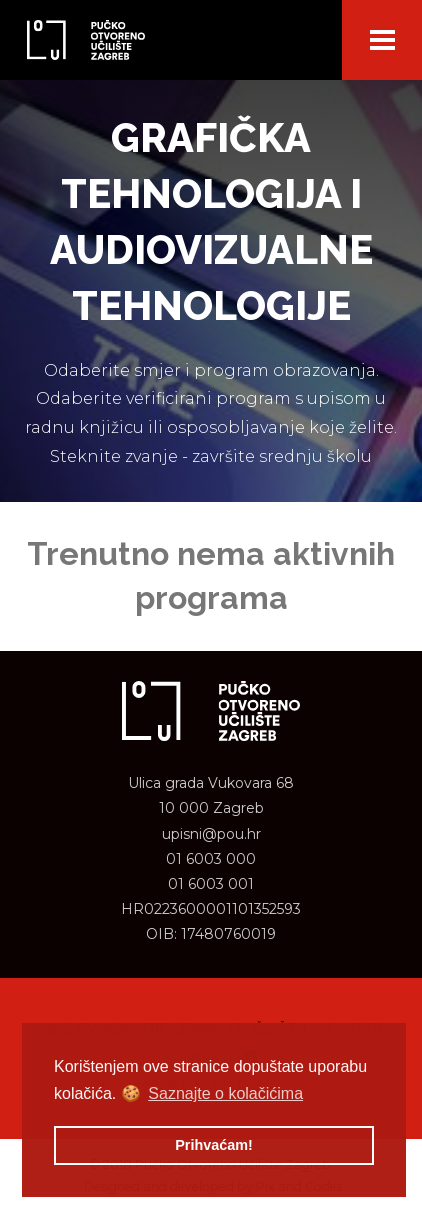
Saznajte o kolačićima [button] (225, 1093)
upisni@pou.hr (211, 834)
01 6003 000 (211, 859)
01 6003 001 (211, 884)
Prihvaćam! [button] (214, 1145)
